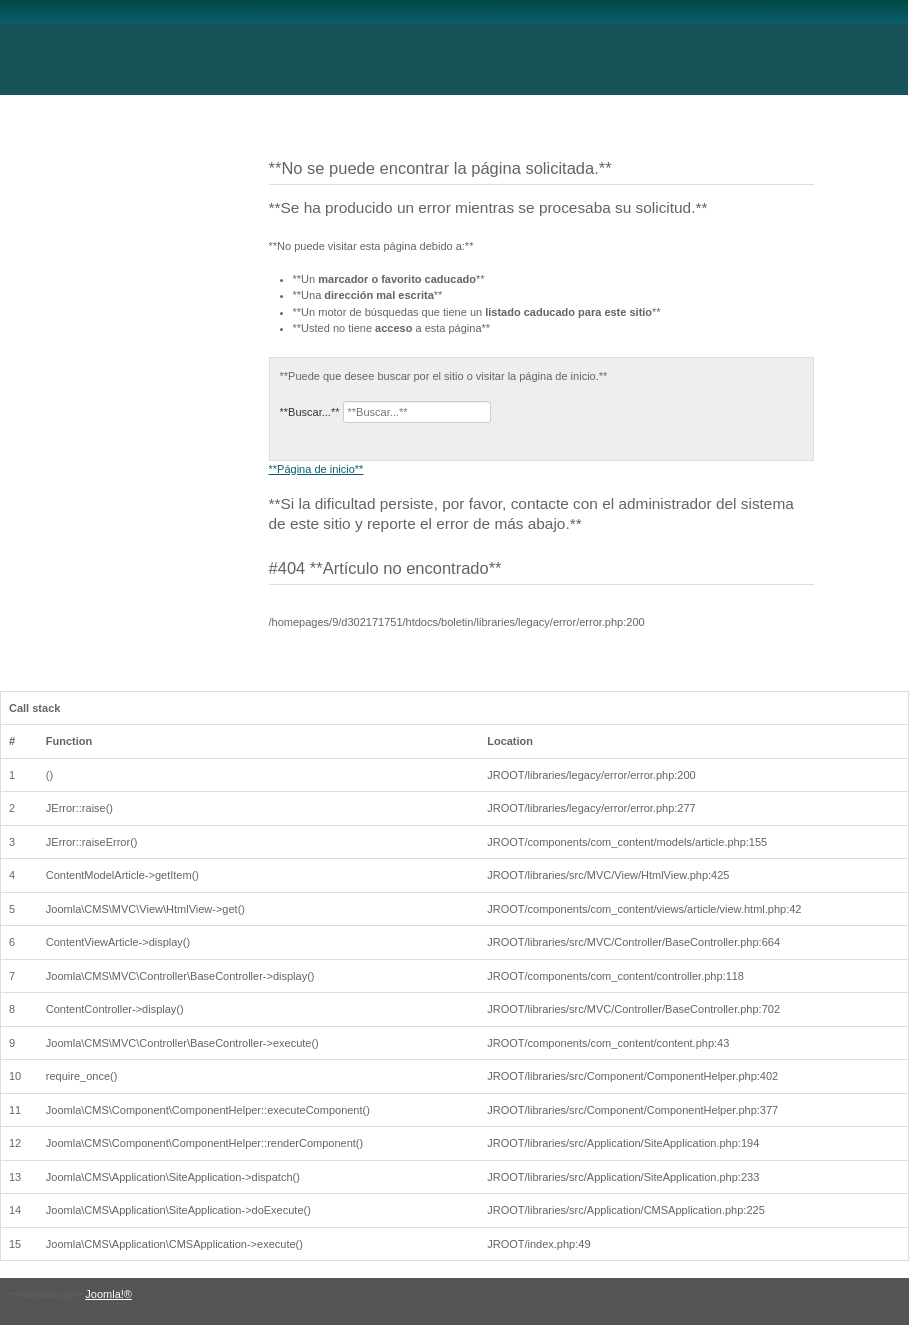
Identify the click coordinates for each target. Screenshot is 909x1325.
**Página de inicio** (316, 469)
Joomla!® (108, 1294)
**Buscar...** (310, 412)
